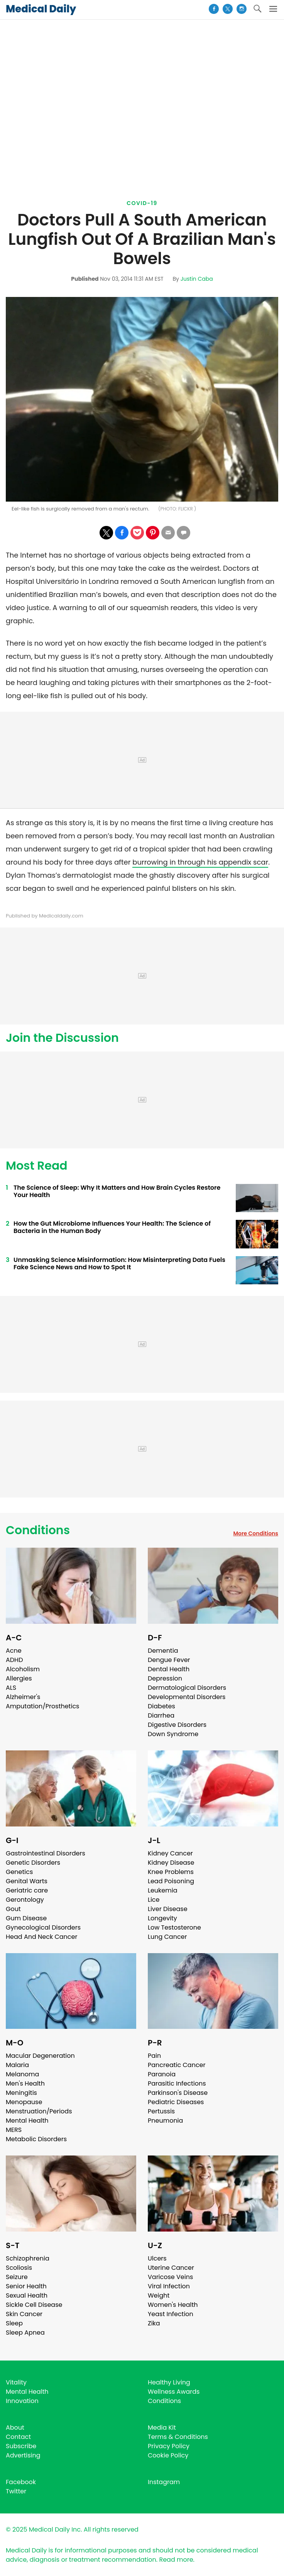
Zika (154, 2323)
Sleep (14, 2323)
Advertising (23, 2455)
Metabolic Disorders (36, 2139)
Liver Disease (168, 1908)
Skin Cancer (24, 2314)
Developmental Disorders (186, 1696)
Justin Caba (197, 279)
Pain (154, 2055)
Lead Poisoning (171, 1881)
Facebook (21, 2482)
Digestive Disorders (177, 1724)
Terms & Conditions (178, 2436)
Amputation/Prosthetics (42, 1706)
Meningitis (21, 2092)
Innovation (22, 2400)
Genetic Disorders (33, 1862)
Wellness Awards (173, 2391)
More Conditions (255, 1533)
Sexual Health (26, 2295)
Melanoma (22, 2074)
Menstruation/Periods (39, 2111)
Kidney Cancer (170, 1853)
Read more (176, 2559)
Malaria (17, 2064)
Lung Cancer (167, 1936)
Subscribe (21, 2446)
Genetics (19, 1871)
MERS (14, 2129)
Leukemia (162, 1890)
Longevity (162, 1918)
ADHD (14, 1659)
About (15, 2427)
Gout (13, 1908)
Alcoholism (23, 1669)
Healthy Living (169, 2382)
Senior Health (26, 2286)
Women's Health (173, 2304)
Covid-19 (142, 203)
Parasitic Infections (177, 2083)
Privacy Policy (168, 2446)
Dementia (163, 1650)
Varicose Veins (170, 2276)
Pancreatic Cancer (177, 2064)
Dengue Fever (169, 1659)
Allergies (19, 1678)
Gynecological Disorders (43, 1927)
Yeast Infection (170, 2314)
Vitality (16, 2382)
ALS (11, 1687)
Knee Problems (171, 1871)
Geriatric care (27, 1890)
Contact (18, 2436)
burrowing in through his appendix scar (200, 862)
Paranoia (162, 2074)
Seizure (17, 2276)
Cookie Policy (168, 2455)
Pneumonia (165, 2120)
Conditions (38, 1530)
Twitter (16, 2491)
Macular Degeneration (40, 2055)
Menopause (24, 2102)
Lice (153, 1899)
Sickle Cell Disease (34, 2304)
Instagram (164, 2482)
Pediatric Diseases (176, 2102)
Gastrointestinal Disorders (45, 1853)
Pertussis (161, 2111)
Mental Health (27, 2120)
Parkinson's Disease (178, 2092)
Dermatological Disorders (187, 1687)
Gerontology (25, 1899)
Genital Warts (26, 1881)
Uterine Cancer (171, 2267)
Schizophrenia (27, 2258)
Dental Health (168, 1669)
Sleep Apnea (25, 2332)
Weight (158, 2295)
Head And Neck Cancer (41, 1936)
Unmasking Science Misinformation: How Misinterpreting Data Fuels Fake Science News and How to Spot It (119, 1263)
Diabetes (161, 1706)
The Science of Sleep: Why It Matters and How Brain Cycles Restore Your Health (117, 1191)
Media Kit (162, 2427)
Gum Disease (26, 1918)
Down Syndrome (173, 1734)
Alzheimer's (23, 1696)
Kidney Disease (171, 1862)
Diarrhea (161, 1715)
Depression (165, 1678)
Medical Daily (41, 9)
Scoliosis (19, 2267)
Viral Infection (169, 2286)
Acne (14, 1650)
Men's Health (25, 2083)
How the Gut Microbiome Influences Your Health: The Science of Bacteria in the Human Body (112, 1227)
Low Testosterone (174, 1927)
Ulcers (157, 2258)
